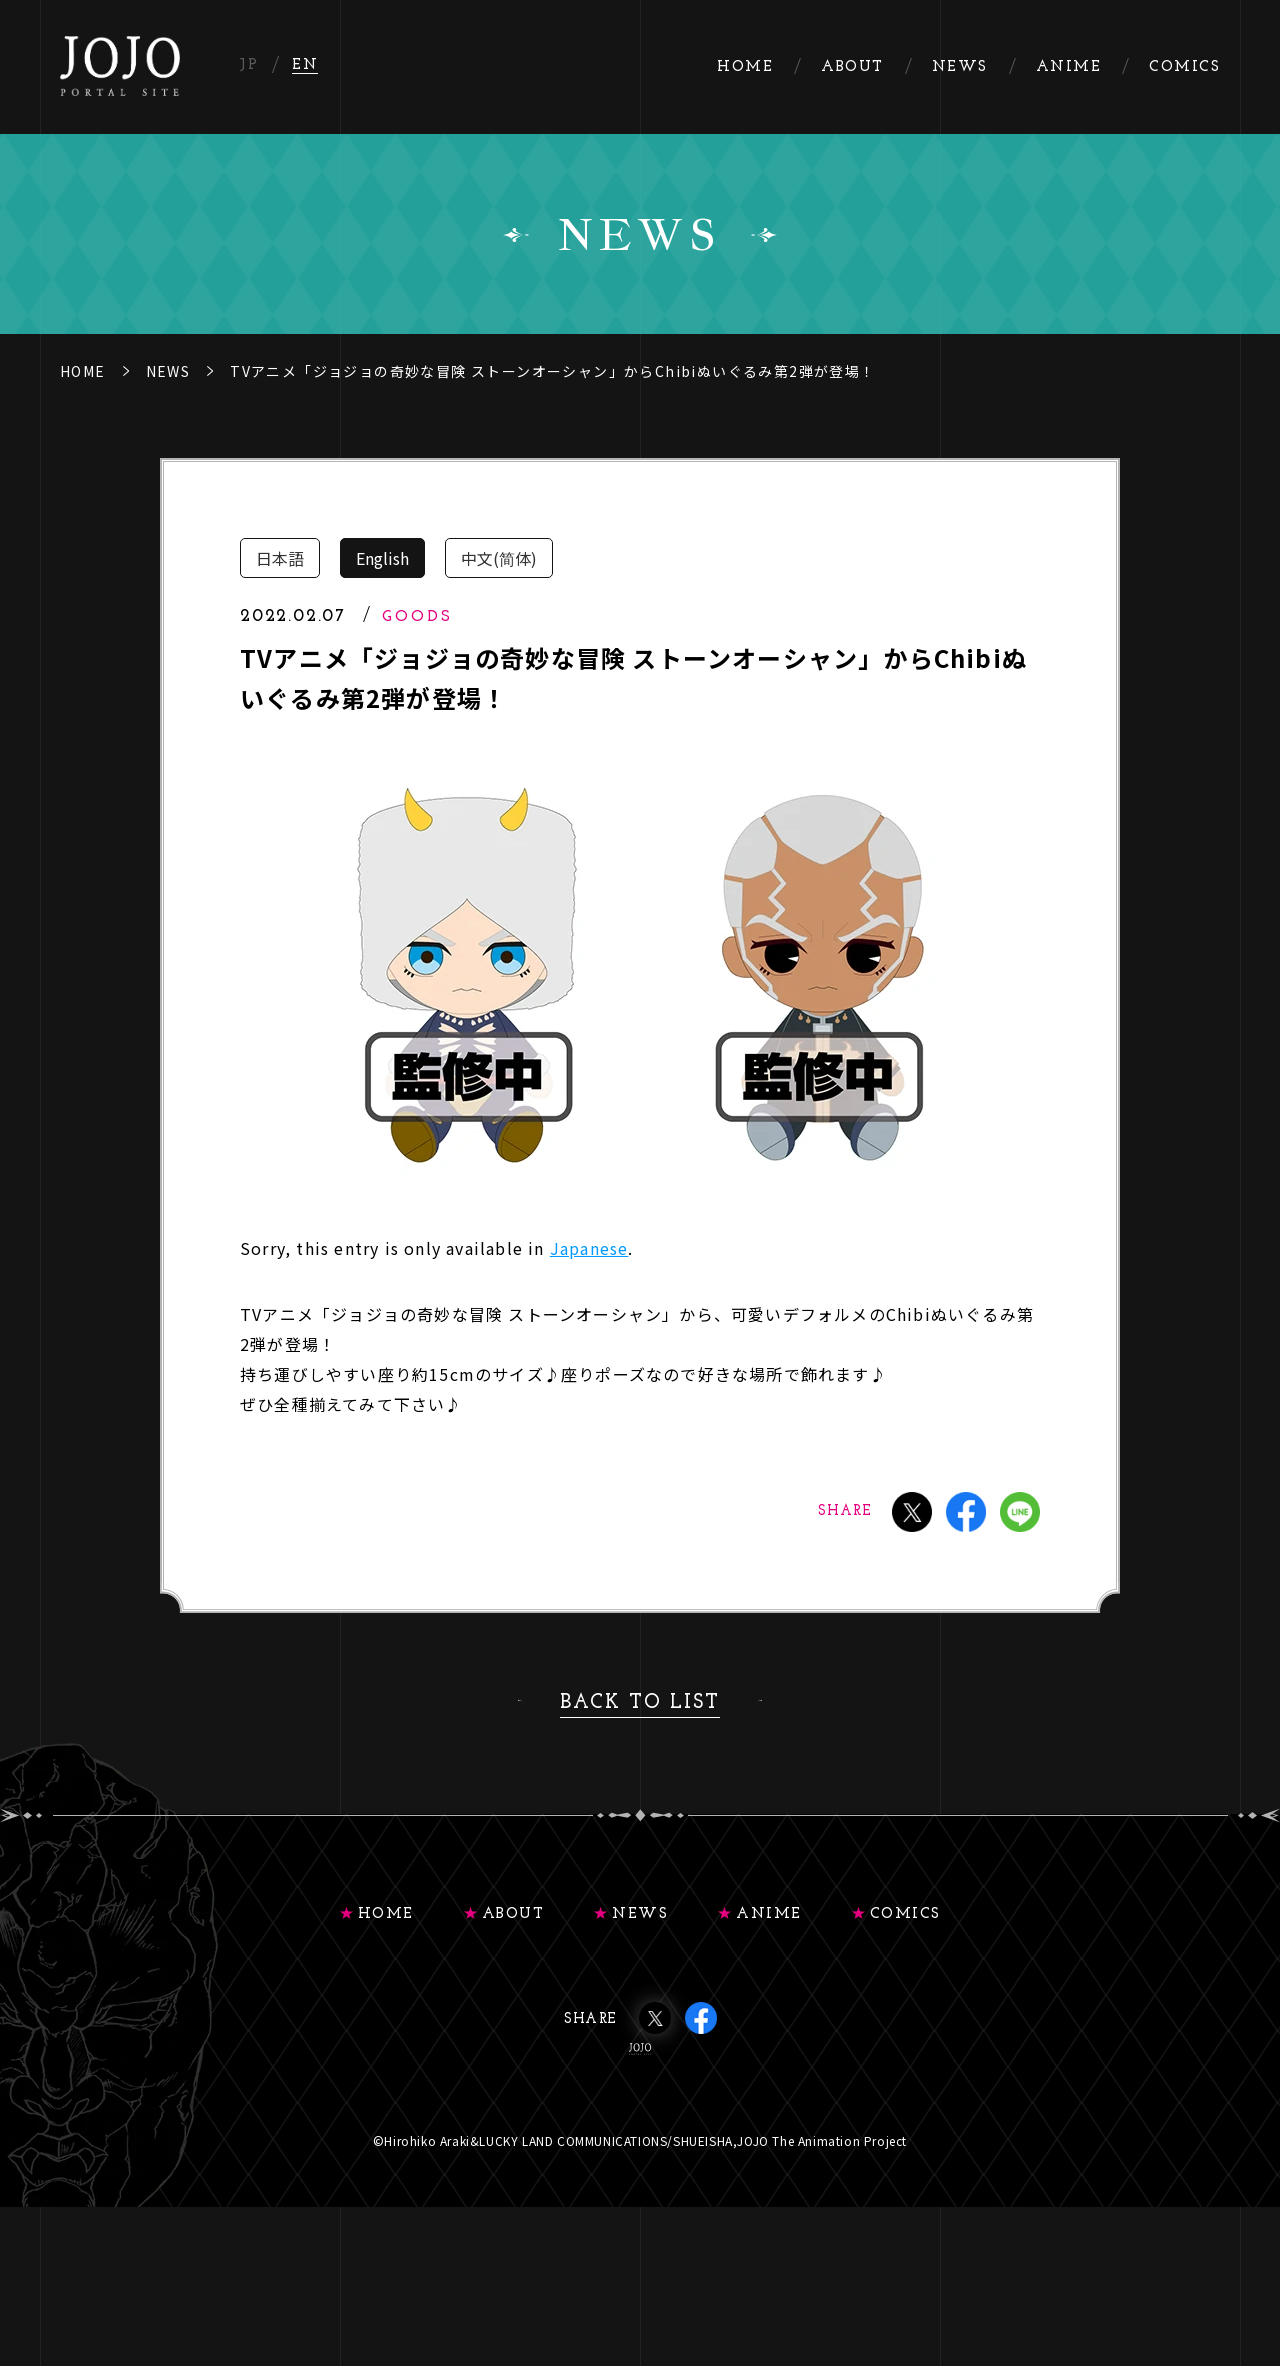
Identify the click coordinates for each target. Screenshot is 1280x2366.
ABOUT (513, 1914)
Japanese (589, 1248)
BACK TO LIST (640, 1703)
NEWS (168, 371)
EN (305, 65)
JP (249, 65)
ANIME (769, 1914)
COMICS (905, 1914)
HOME (83, 371)
